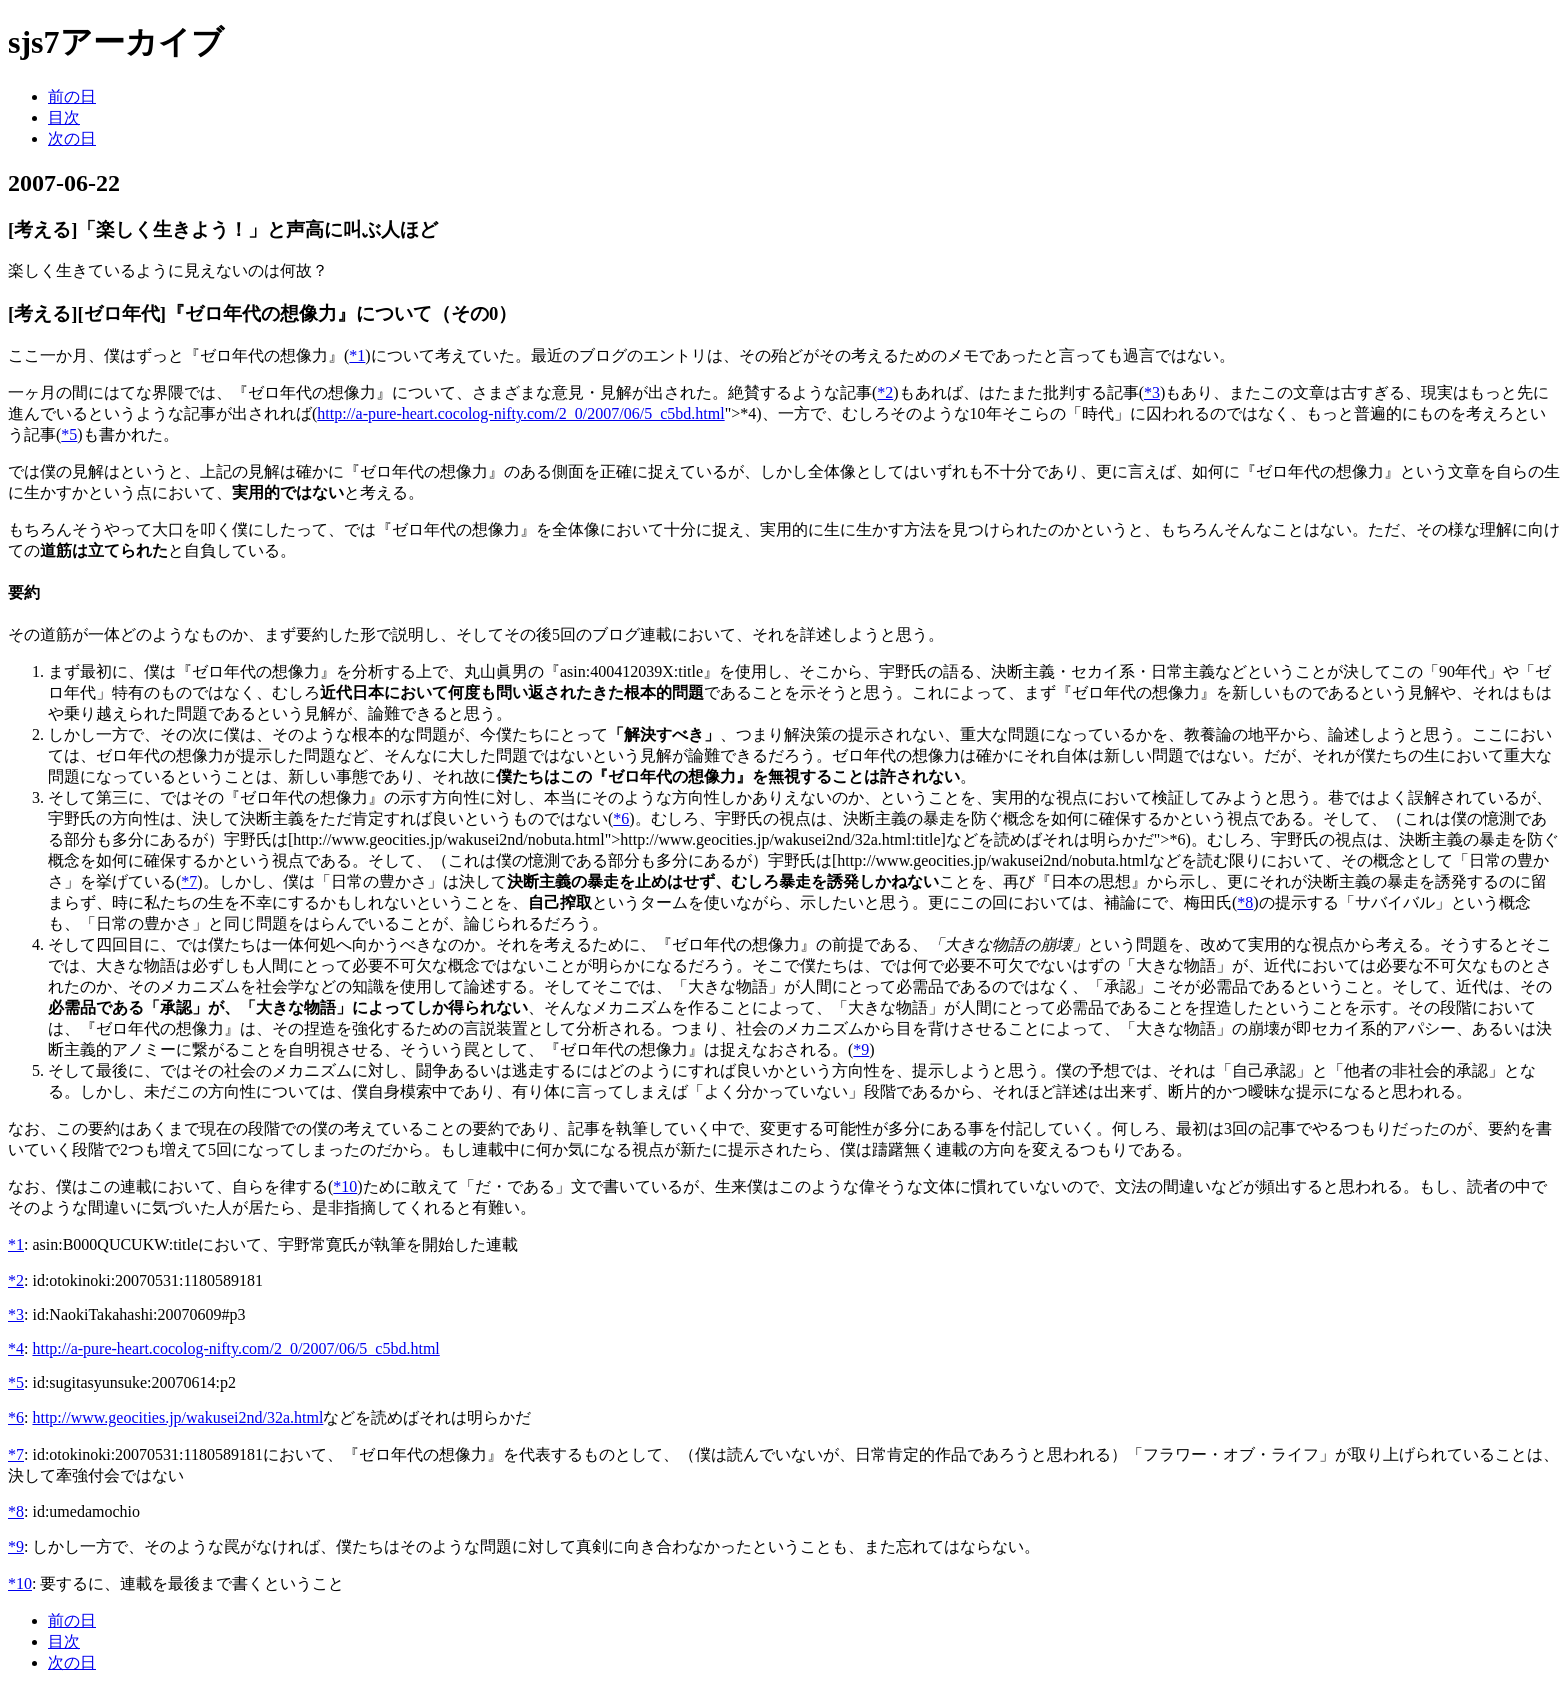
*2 (885, 392)
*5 (69, 434)
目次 (64, 117)
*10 (345, 1186)
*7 (189, 881)
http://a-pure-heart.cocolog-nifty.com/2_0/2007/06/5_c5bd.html (520, 413)
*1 (357, 355)
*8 (1245, 902)
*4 (16, 1348)
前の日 (72, 96)
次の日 (72, 138)
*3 (1152, 392)
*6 (621, 818)
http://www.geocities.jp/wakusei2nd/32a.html (177, 1417)
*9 (861, 1049)
